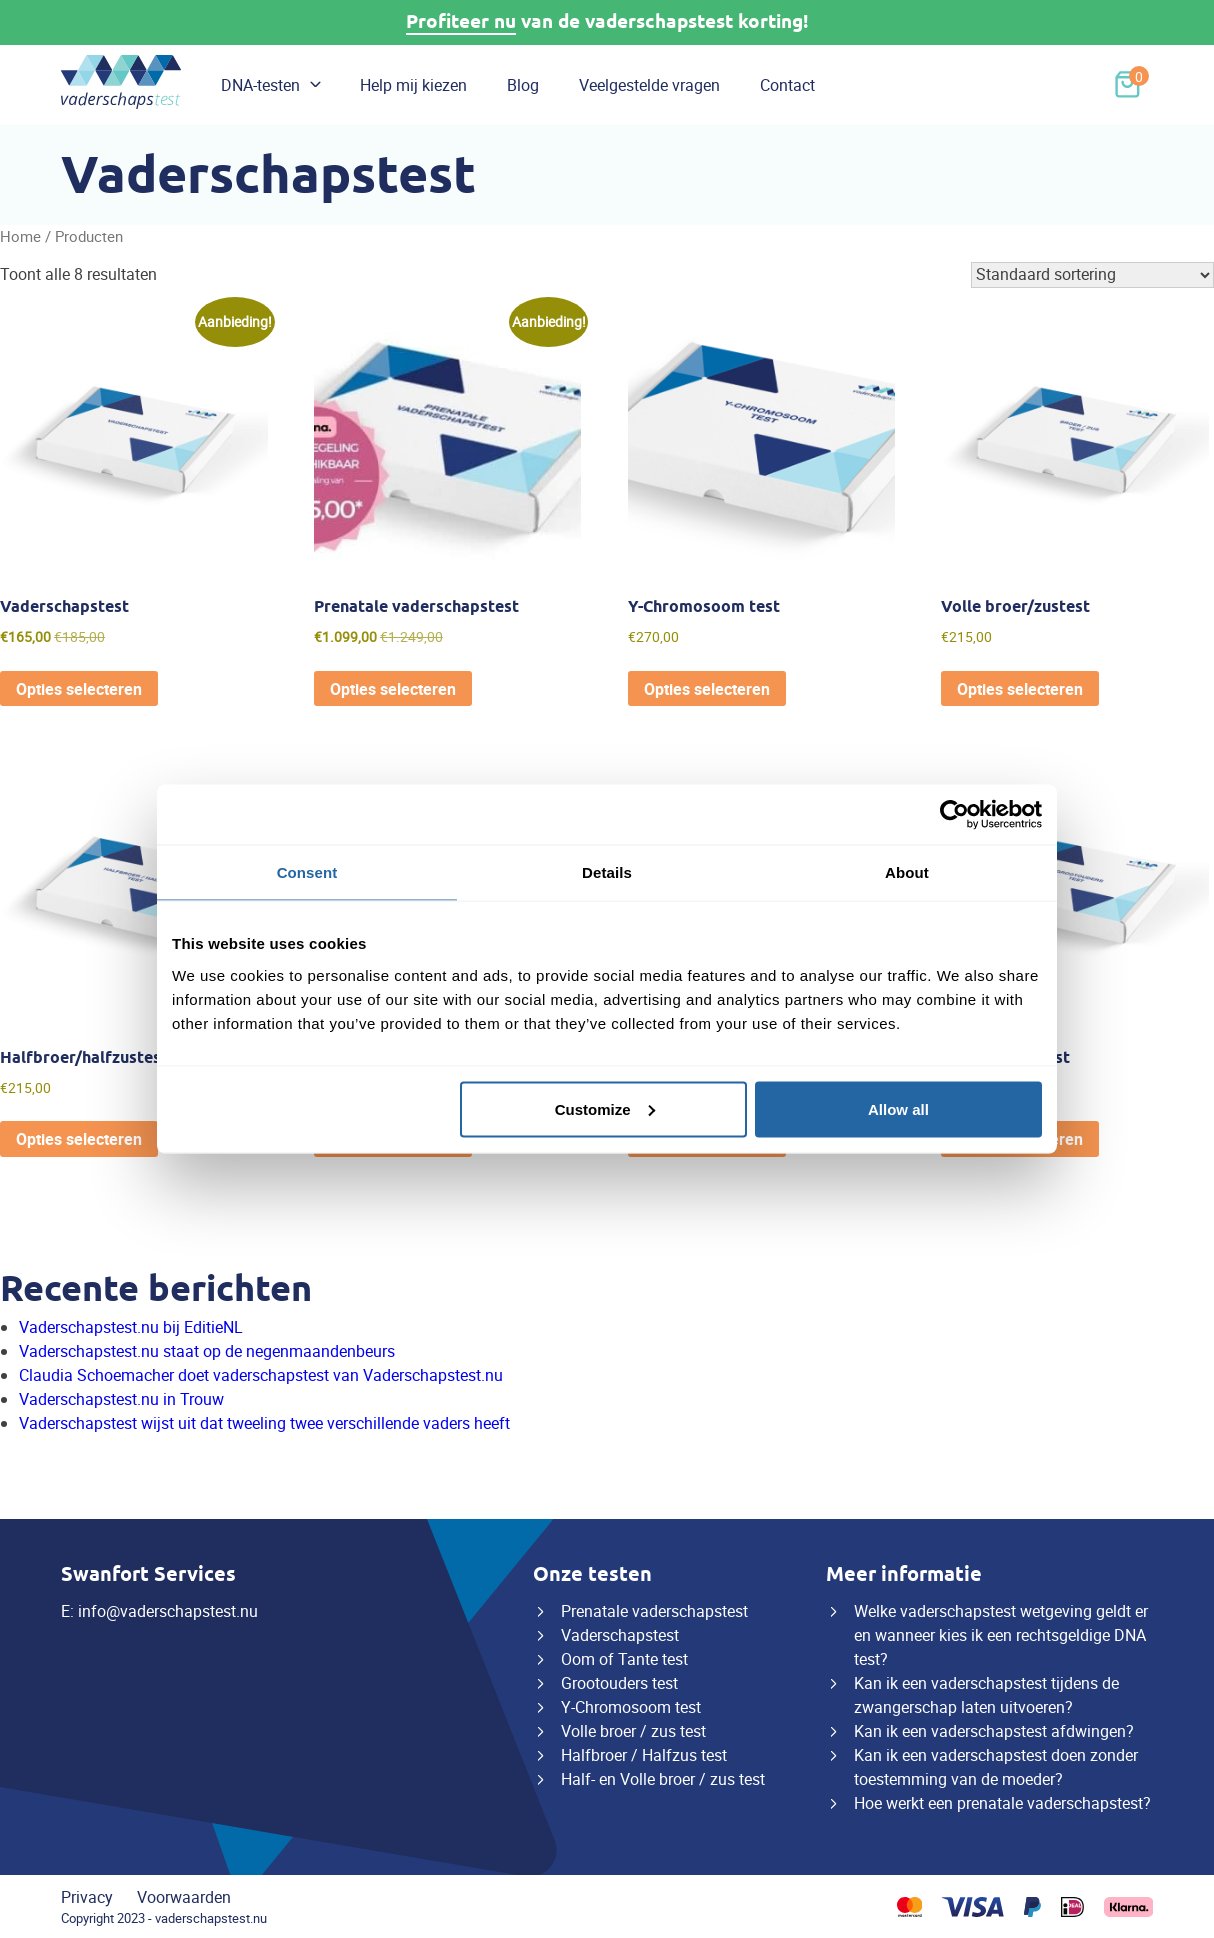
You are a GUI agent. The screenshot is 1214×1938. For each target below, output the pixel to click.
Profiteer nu (461, 21)
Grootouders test (619, 1683)
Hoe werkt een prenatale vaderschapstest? (1002, 1803)
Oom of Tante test (624, 1659)
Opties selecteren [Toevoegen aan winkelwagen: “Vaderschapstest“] (79, 689)
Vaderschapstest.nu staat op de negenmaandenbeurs (207, 1351)
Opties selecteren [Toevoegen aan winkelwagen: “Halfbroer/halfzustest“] (79, 1139)
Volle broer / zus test (633, 1731)
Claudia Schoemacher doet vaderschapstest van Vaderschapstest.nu (261, 1375)
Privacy (87, 1897)
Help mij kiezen (413, 85)
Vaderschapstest (620, 1635)
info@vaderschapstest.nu (168, 1611)
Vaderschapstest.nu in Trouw (121, 1399)
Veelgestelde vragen (649, 85)
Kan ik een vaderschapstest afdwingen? (994, 1731)
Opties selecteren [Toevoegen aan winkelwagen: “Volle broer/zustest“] (1020, 689)
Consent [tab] (307, 872)
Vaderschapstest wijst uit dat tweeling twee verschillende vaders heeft (264, 1423)
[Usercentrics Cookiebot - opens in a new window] (954, 815)
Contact (787, 85)
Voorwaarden (184, 1897)
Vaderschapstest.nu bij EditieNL (131, 1327)
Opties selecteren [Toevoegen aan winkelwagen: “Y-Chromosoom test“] (707, 689)
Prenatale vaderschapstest (654, 1611)
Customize (605, 1108)
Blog (523, 85)
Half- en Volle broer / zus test (663, 1779)
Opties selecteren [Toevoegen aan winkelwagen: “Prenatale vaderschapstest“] (393, 689)
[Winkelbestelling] (1092, 275)
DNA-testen (260, 85)
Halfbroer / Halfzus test (644, 1755)
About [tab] (907, 872)
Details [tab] (607, 872)
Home (20, 236)
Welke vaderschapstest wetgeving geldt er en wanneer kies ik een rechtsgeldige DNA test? (1001, 1635)
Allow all (898, 1108)
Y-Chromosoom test (631, 1707)
